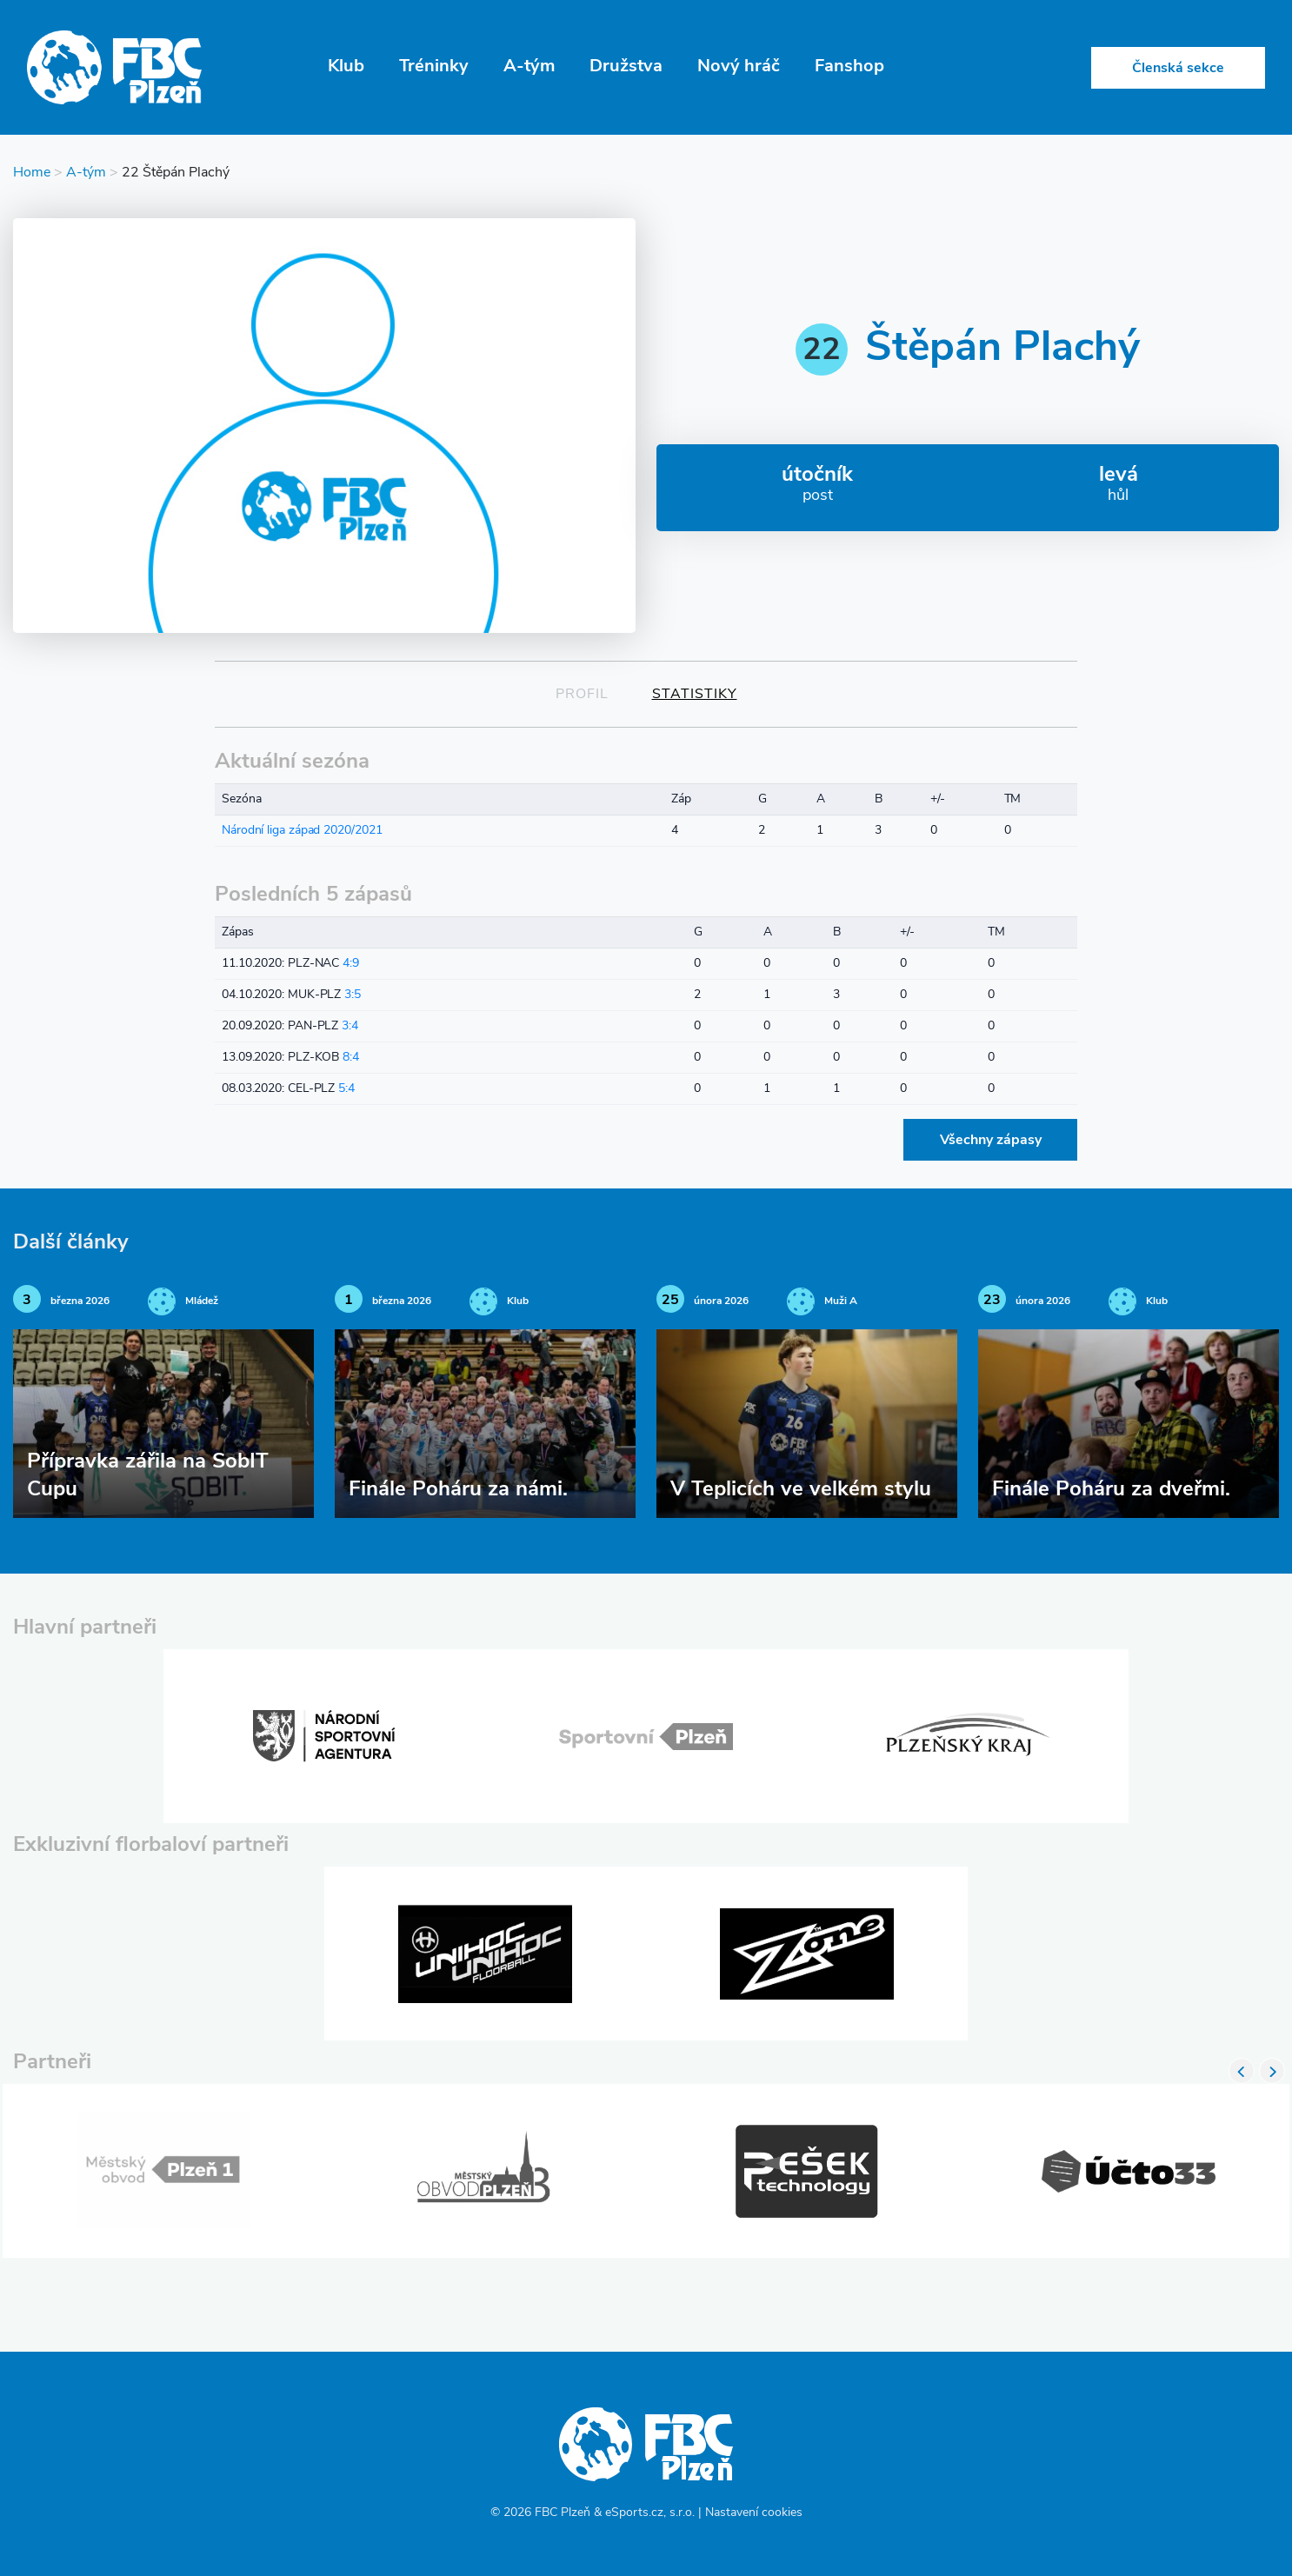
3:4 (350, 1026)
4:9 (351, 963)
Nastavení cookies (754, 2512)
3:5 (352, 995)
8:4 (351, 1057)
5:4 (346, 1088)
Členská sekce (1178, 69)
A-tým (529, 67)
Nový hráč (738, 67)
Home (31, 173)
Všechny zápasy (991, 1141)
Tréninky (434, 67)
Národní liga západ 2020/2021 (302, 830)
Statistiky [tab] (694, 695)
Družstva (626, 67)
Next (1272, 2071)
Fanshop (849, 67)
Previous (1242, 2071)
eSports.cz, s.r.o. (650, 2512)
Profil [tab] (582, 695)
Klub (346, 67)
